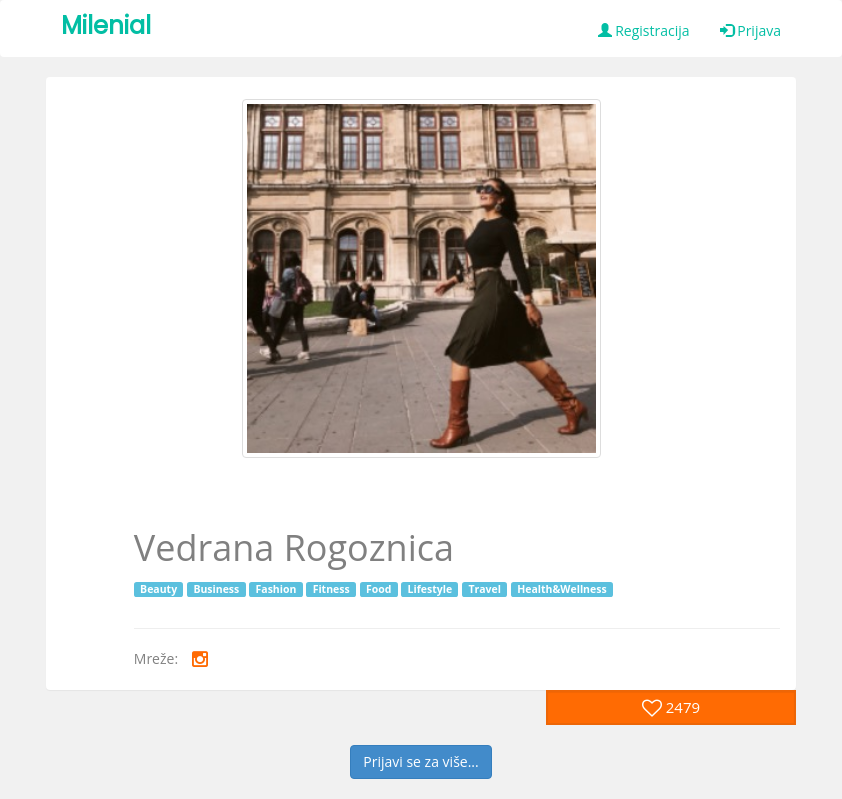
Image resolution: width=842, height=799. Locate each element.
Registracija (644, 30)
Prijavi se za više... (420, 761)
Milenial (106, 25)
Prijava (750, 30)
